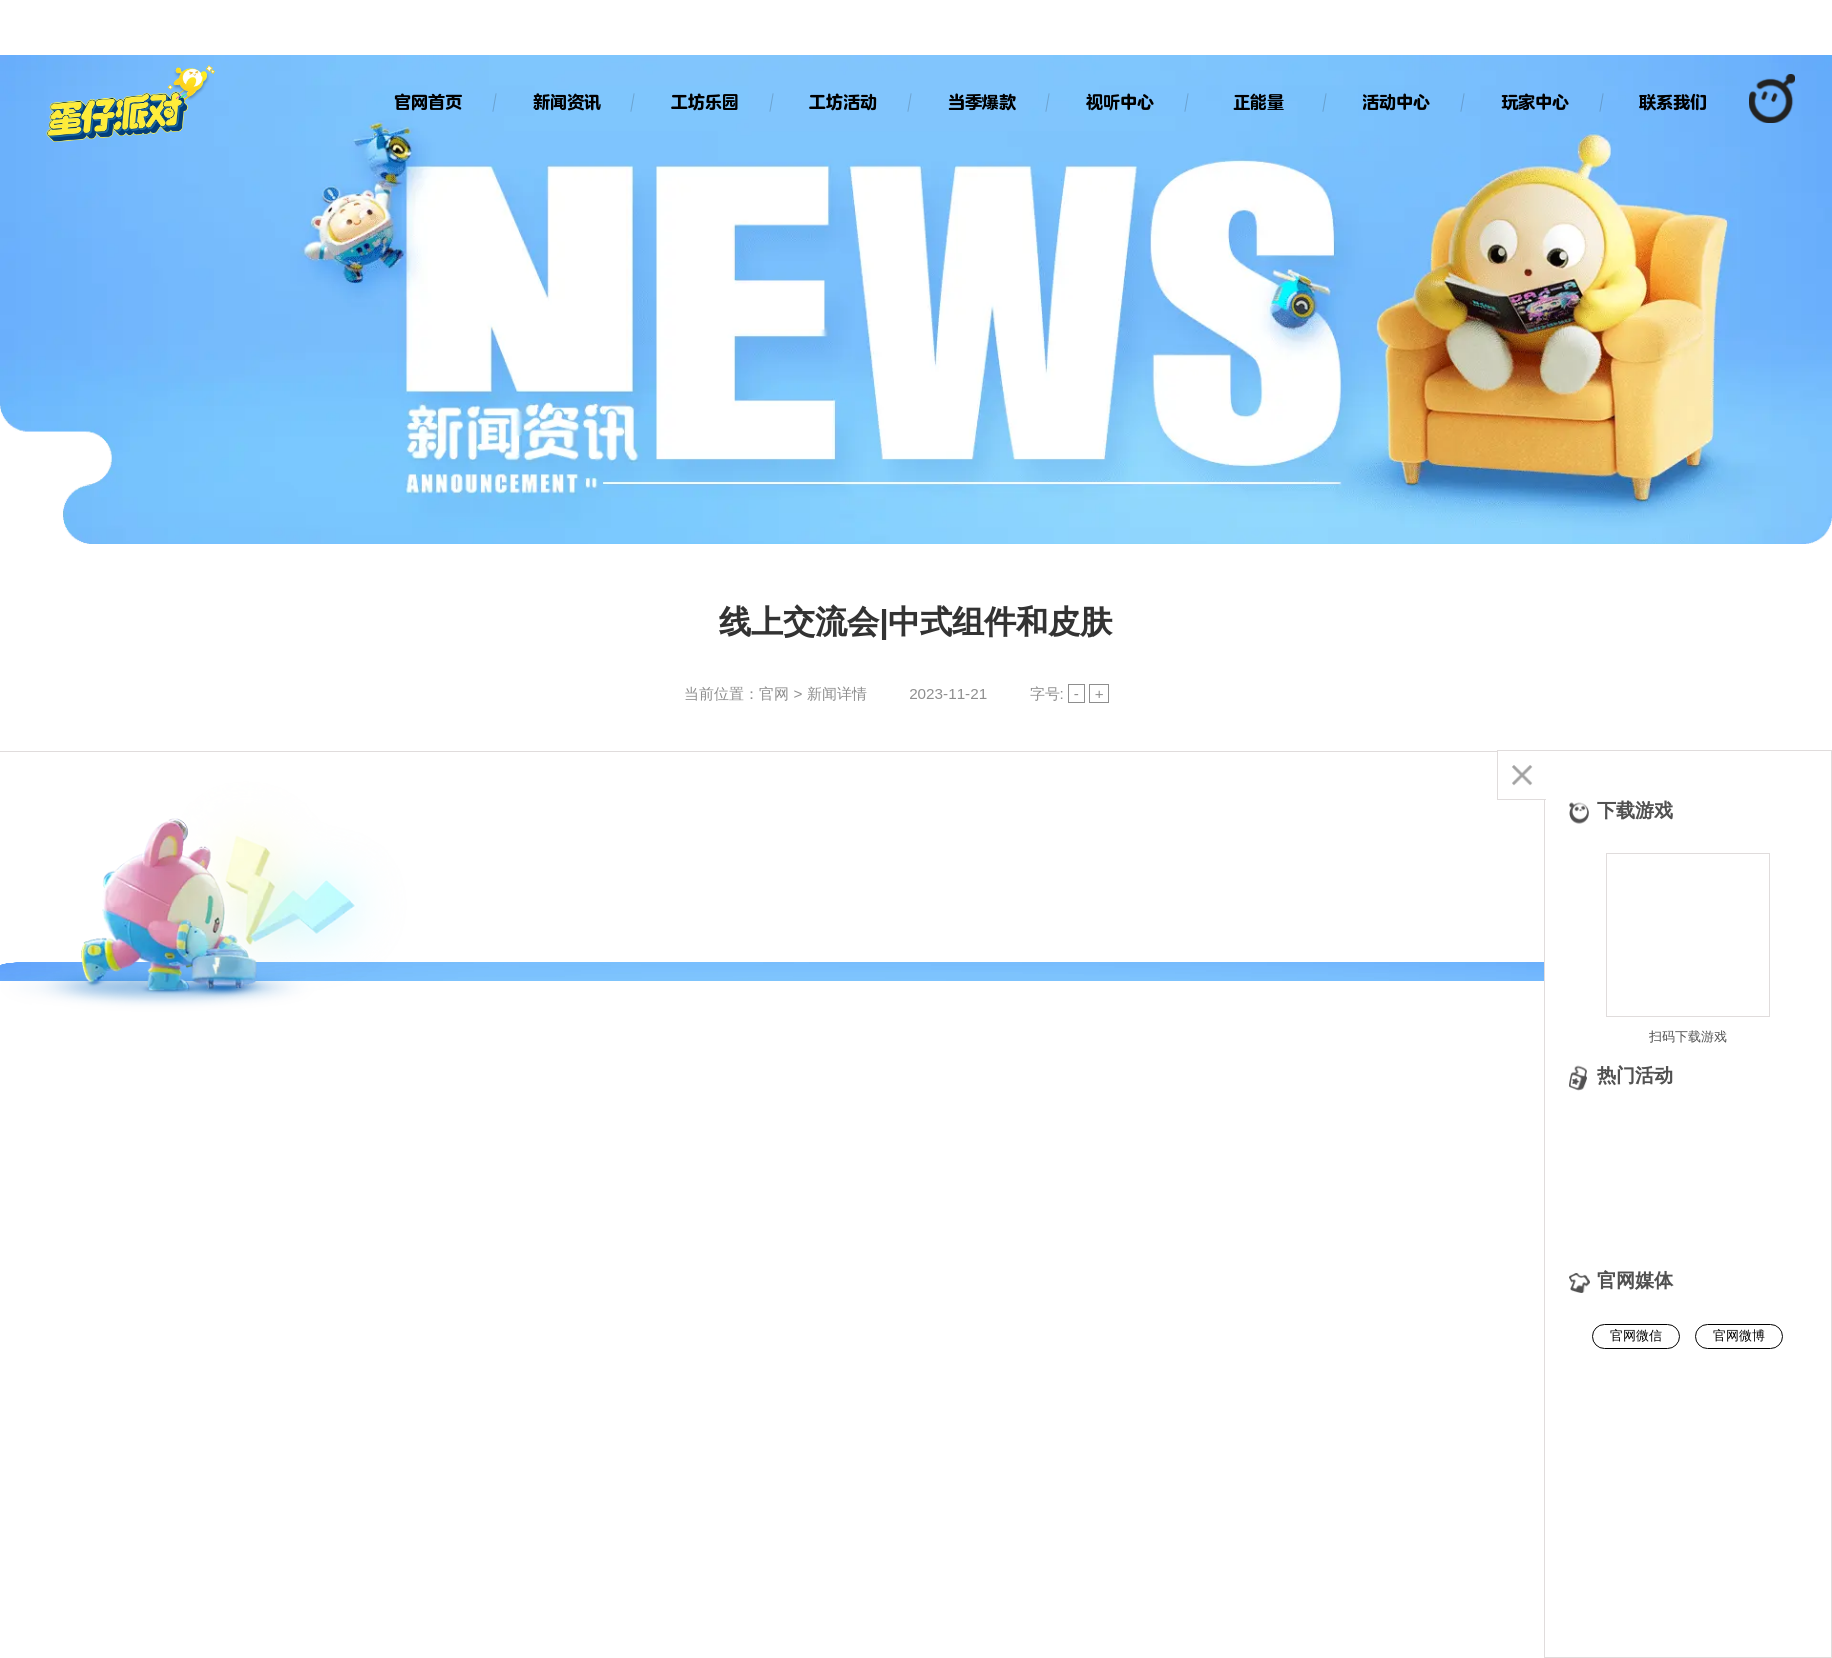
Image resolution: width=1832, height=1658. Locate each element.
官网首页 (428, 102)
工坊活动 (843, 102)
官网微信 (1636, 1335)
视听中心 (1120, 102)
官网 (774, 693)
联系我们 (1673, 102)
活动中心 (1396, 102)
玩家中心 (1535, 102)
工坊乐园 (705, 102)
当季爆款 (982, 102)
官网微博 (1739, 1335)
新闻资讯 (567, 102)
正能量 (1258, 102)
